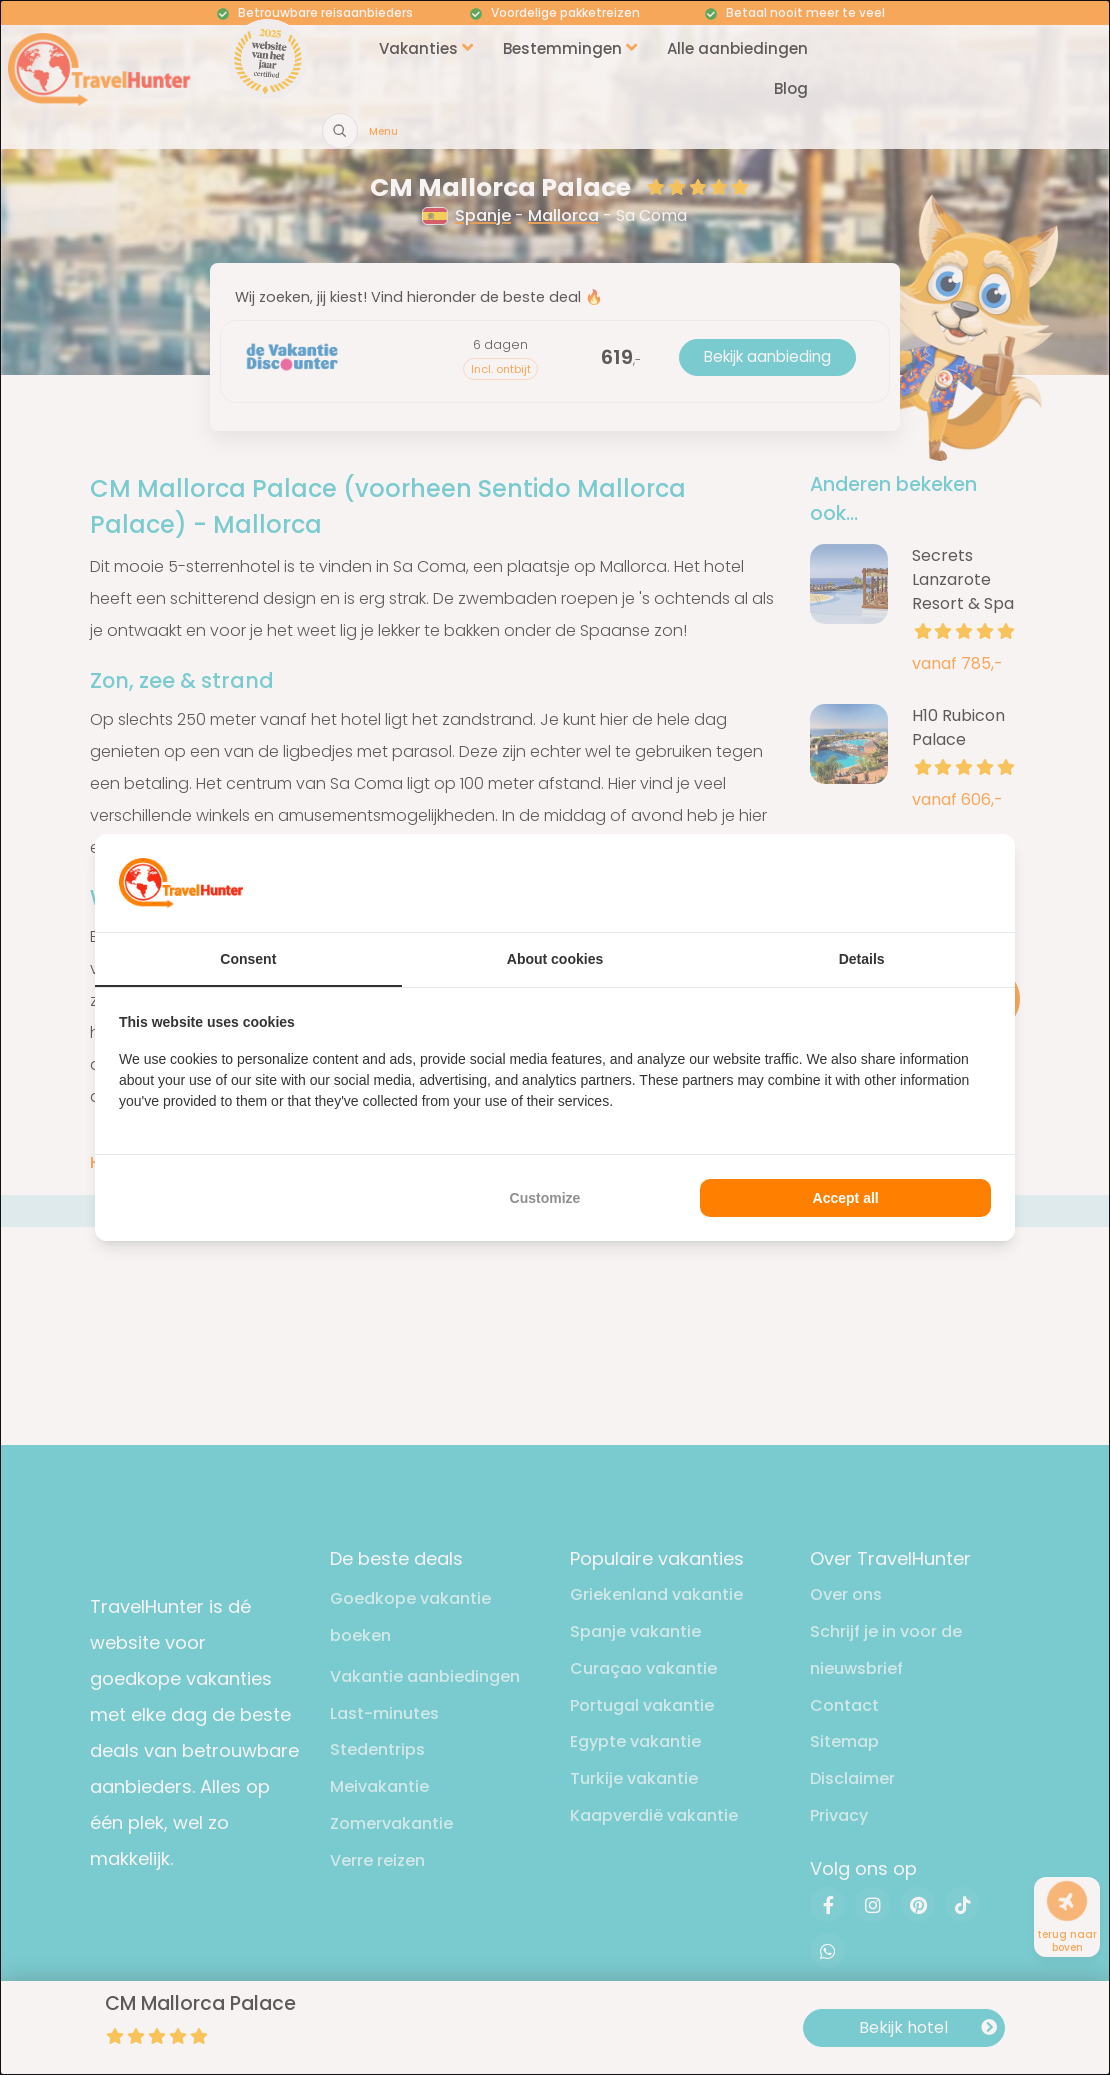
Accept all (846, 1198)
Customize (545, 1198)
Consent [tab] (248, 959)
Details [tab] (862, 959)
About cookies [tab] (555, 959)
